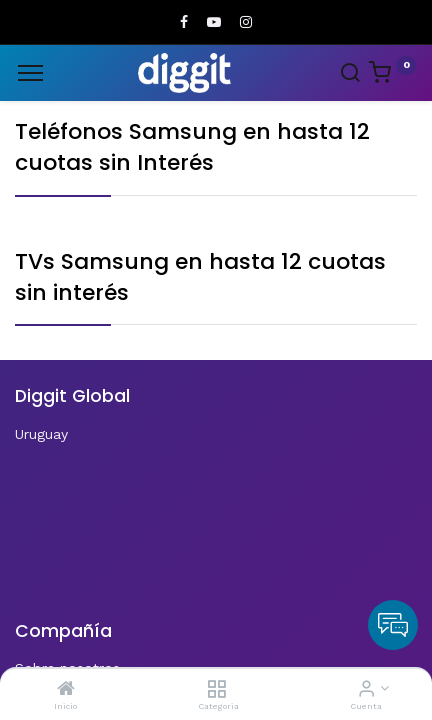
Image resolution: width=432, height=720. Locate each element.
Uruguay (41, 434)
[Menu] (30, 73)
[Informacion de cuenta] (366, 690)
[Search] (350, 75)
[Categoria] (216, 690)
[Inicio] (66, 690)
